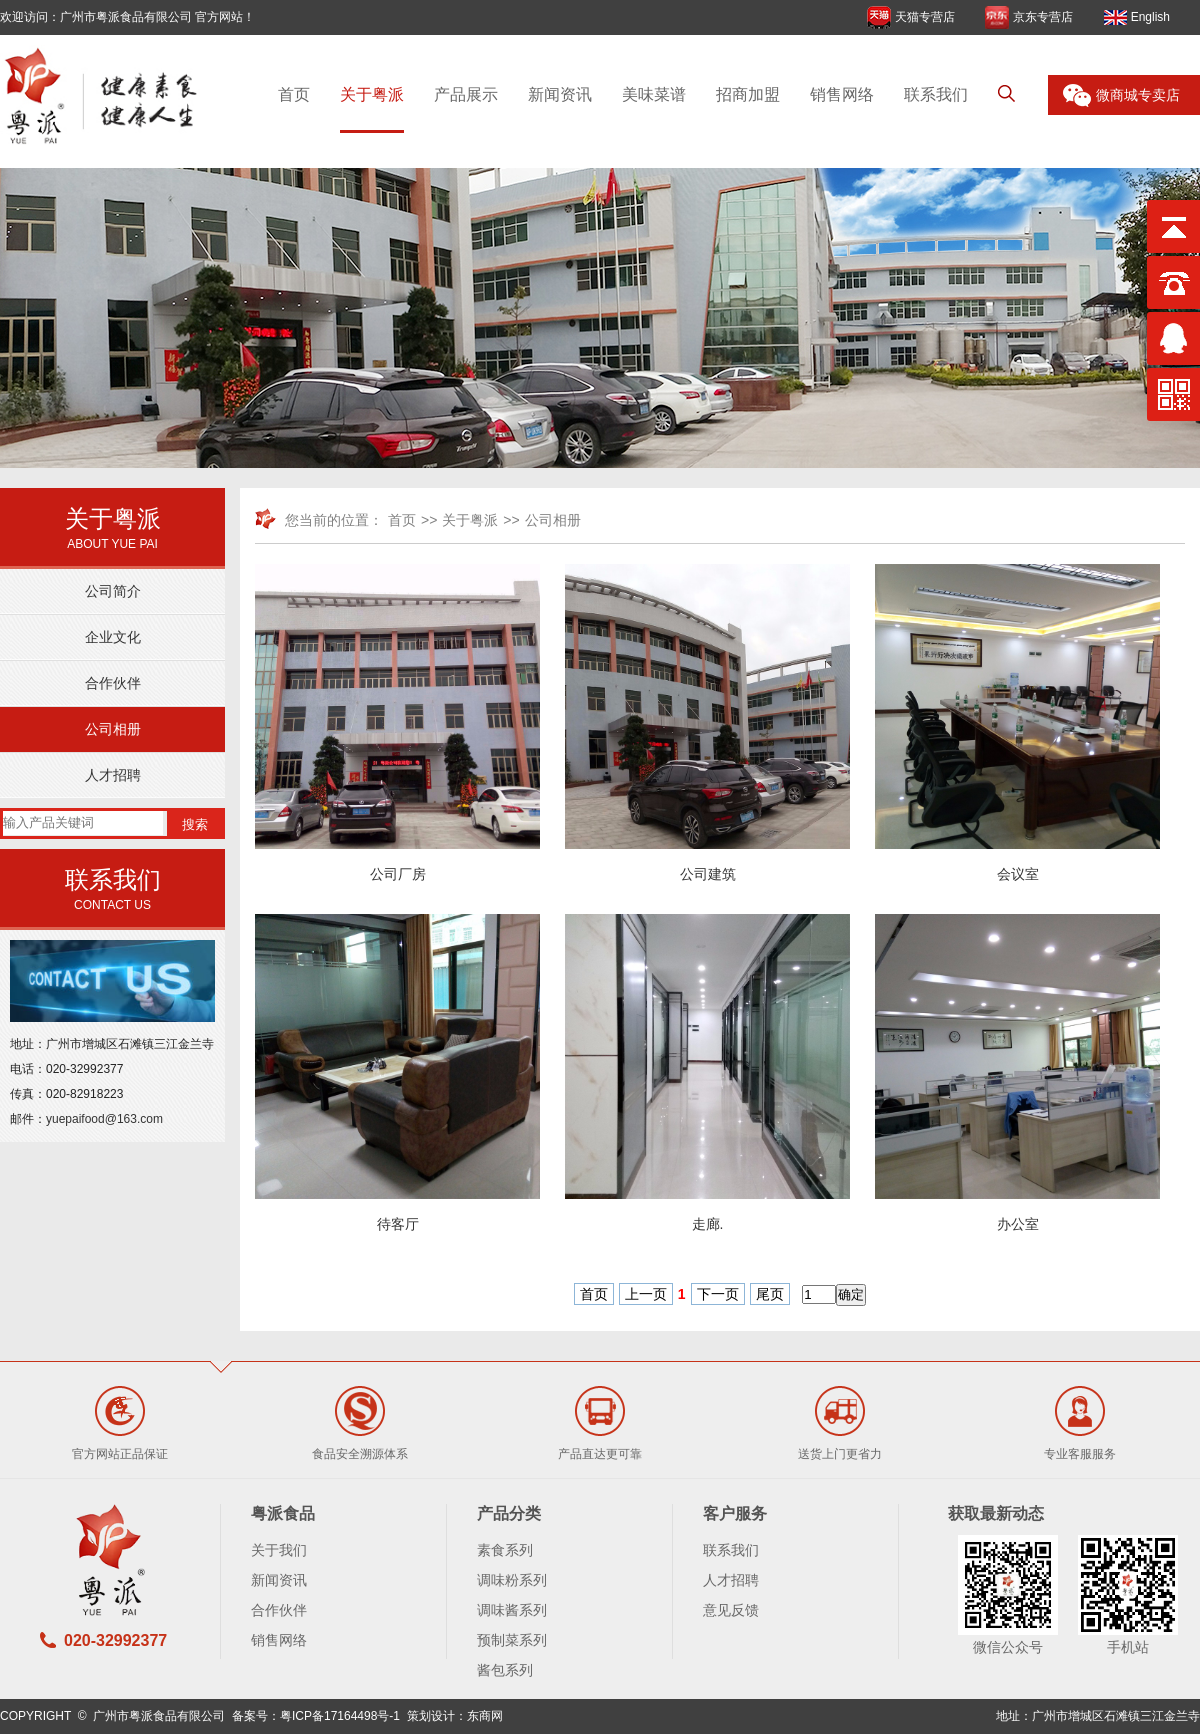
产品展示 (466, 94)
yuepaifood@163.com (104, 1119)
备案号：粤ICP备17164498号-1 (316, 1716)
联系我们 (936, 94)
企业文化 (113, 637)
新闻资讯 (560, 94)
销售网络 (842, 94)
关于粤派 (372, 94)
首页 (294, 94)
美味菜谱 (654, 94)
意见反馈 (731, 1610)
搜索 (195, 824)
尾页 (770, 1294)
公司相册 (113, 729)
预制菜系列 (512, 1640)
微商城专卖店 (1138, 95)
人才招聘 (113, 775)
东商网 (485, 1716)
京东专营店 (1043, 17)
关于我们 (279, 1550)
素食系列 (505, 1550)
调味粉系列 (512, 1580)
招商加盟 (748, 94)
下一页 (718, 1294)
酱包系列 (505, 1670)
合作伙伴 (113, 683)
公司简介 (113, 591)
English (1150, 17)
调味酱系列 (512, 1610)
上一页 (646, 1294)
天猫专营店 (925, 17)
